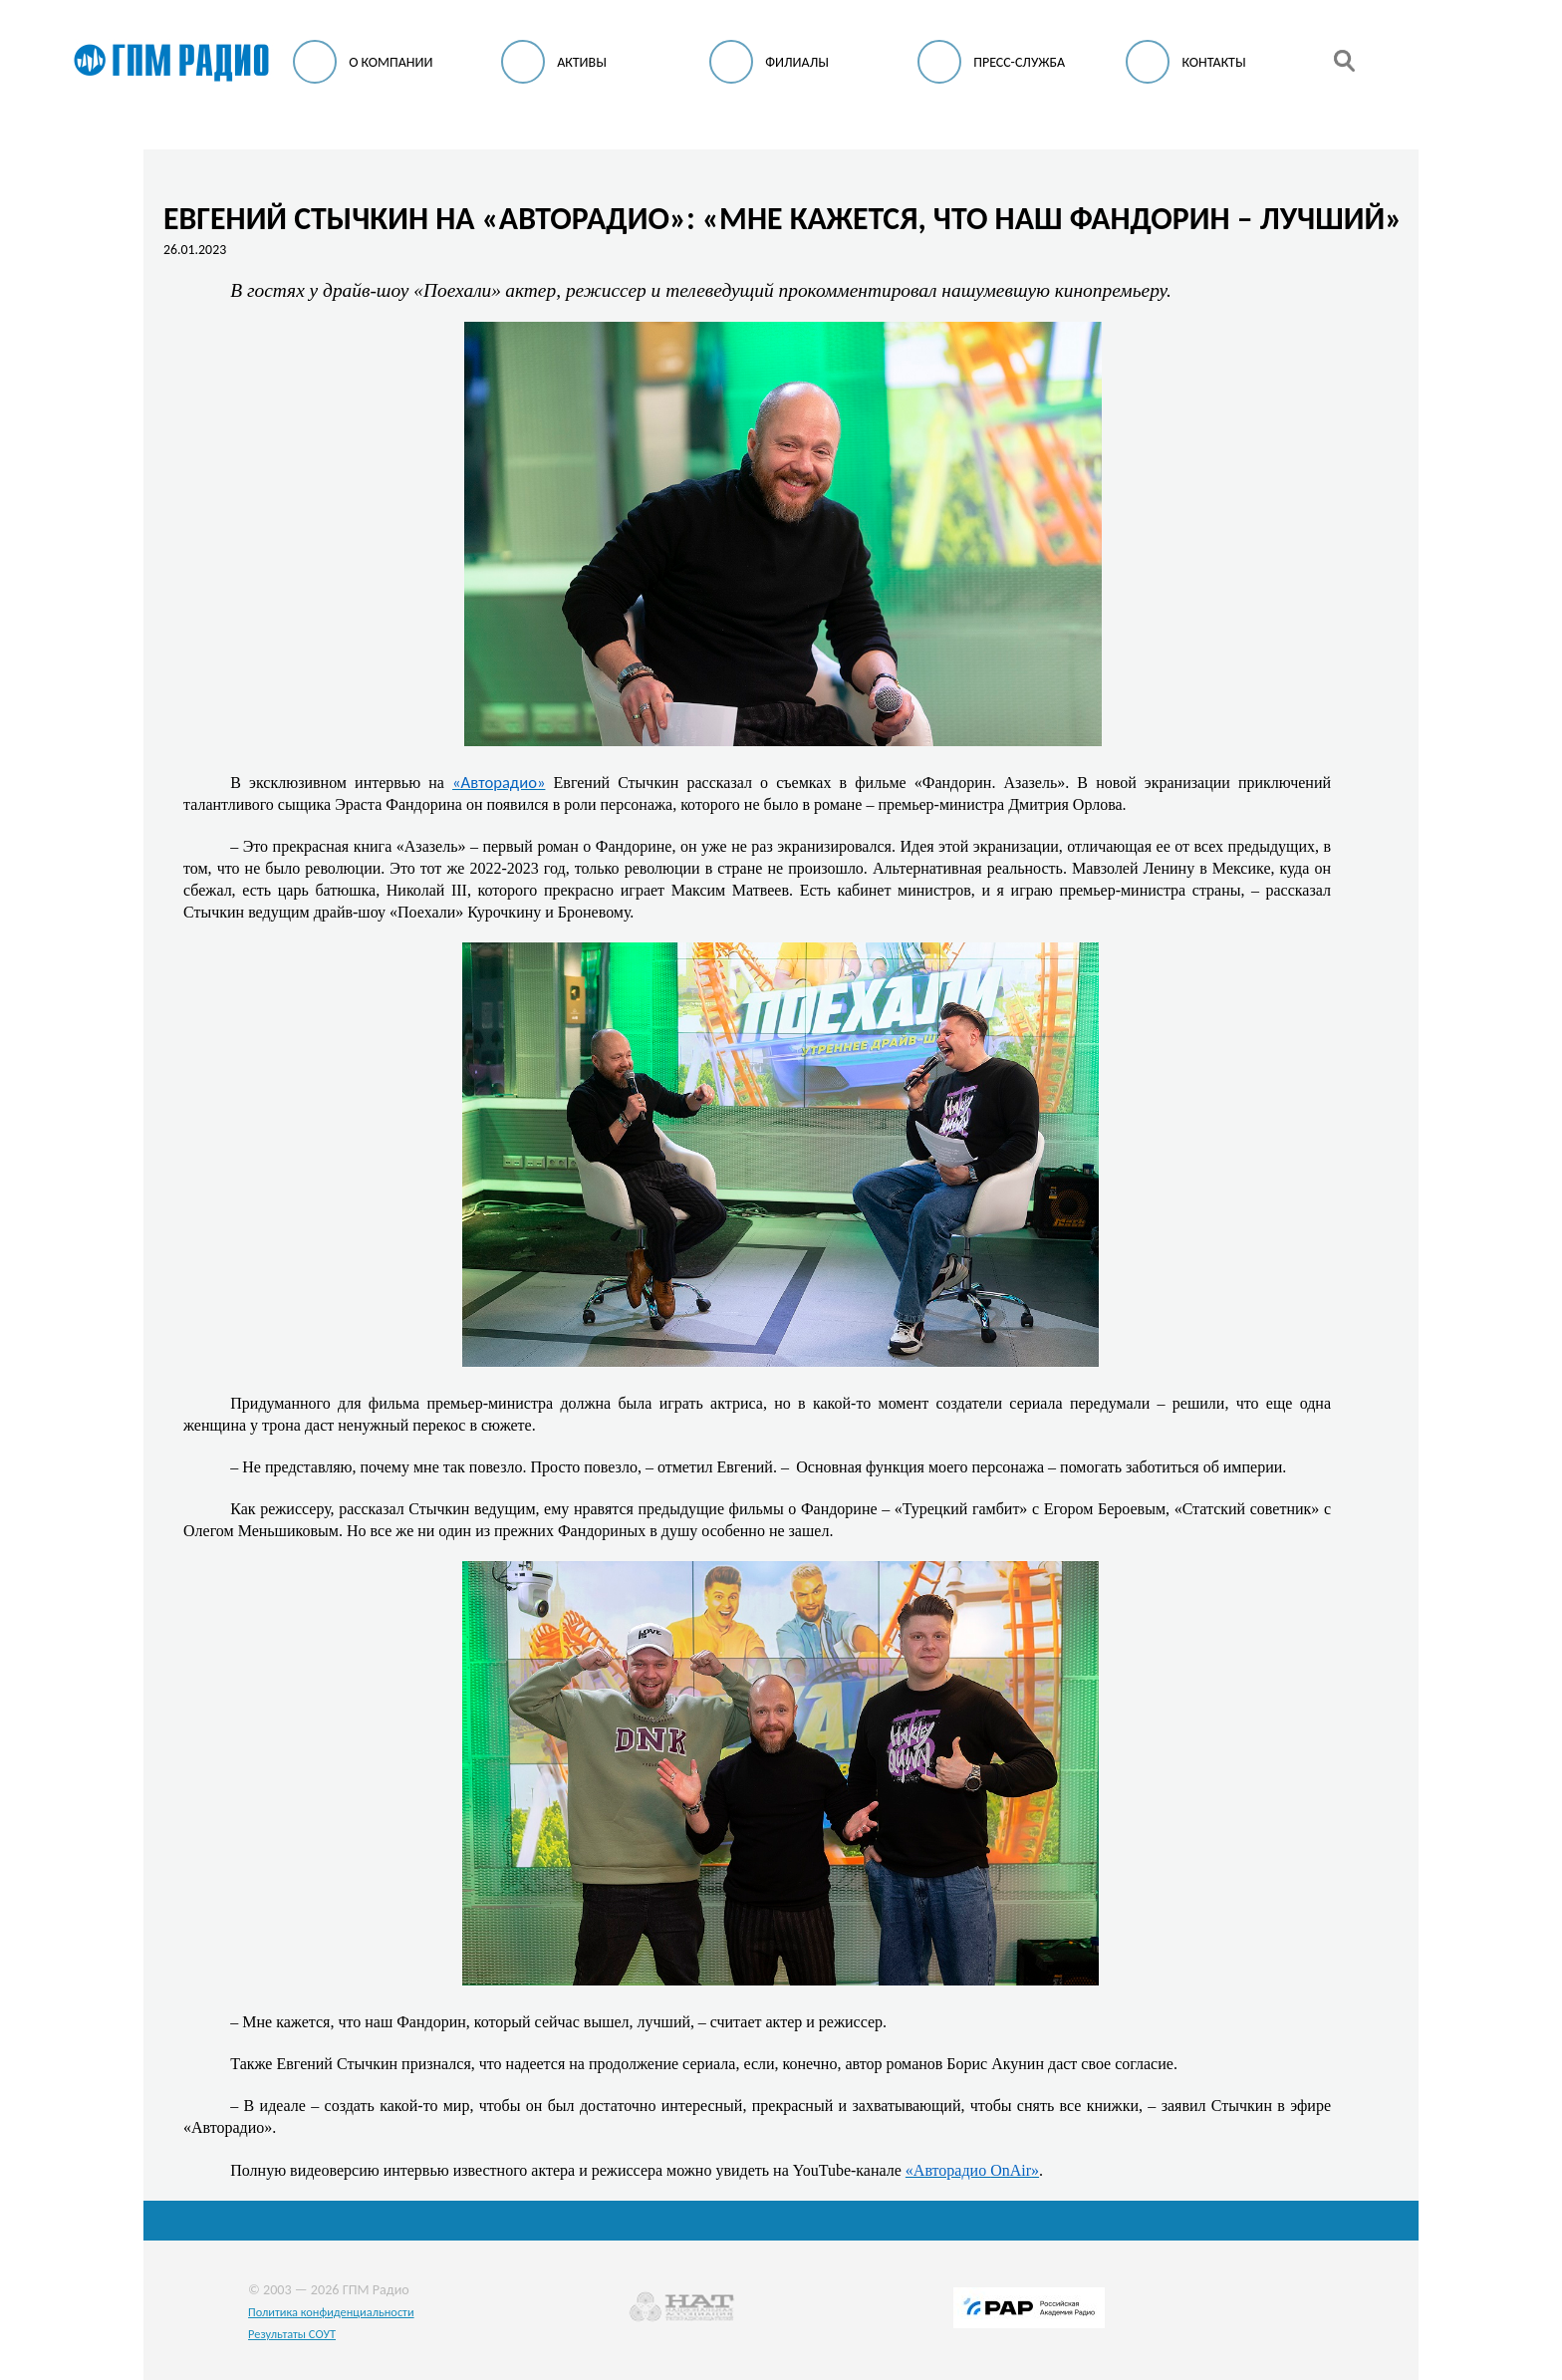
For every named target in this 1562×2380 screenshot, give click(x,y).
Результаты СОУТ (292, 2333)
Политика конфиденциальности (331, 2311)
